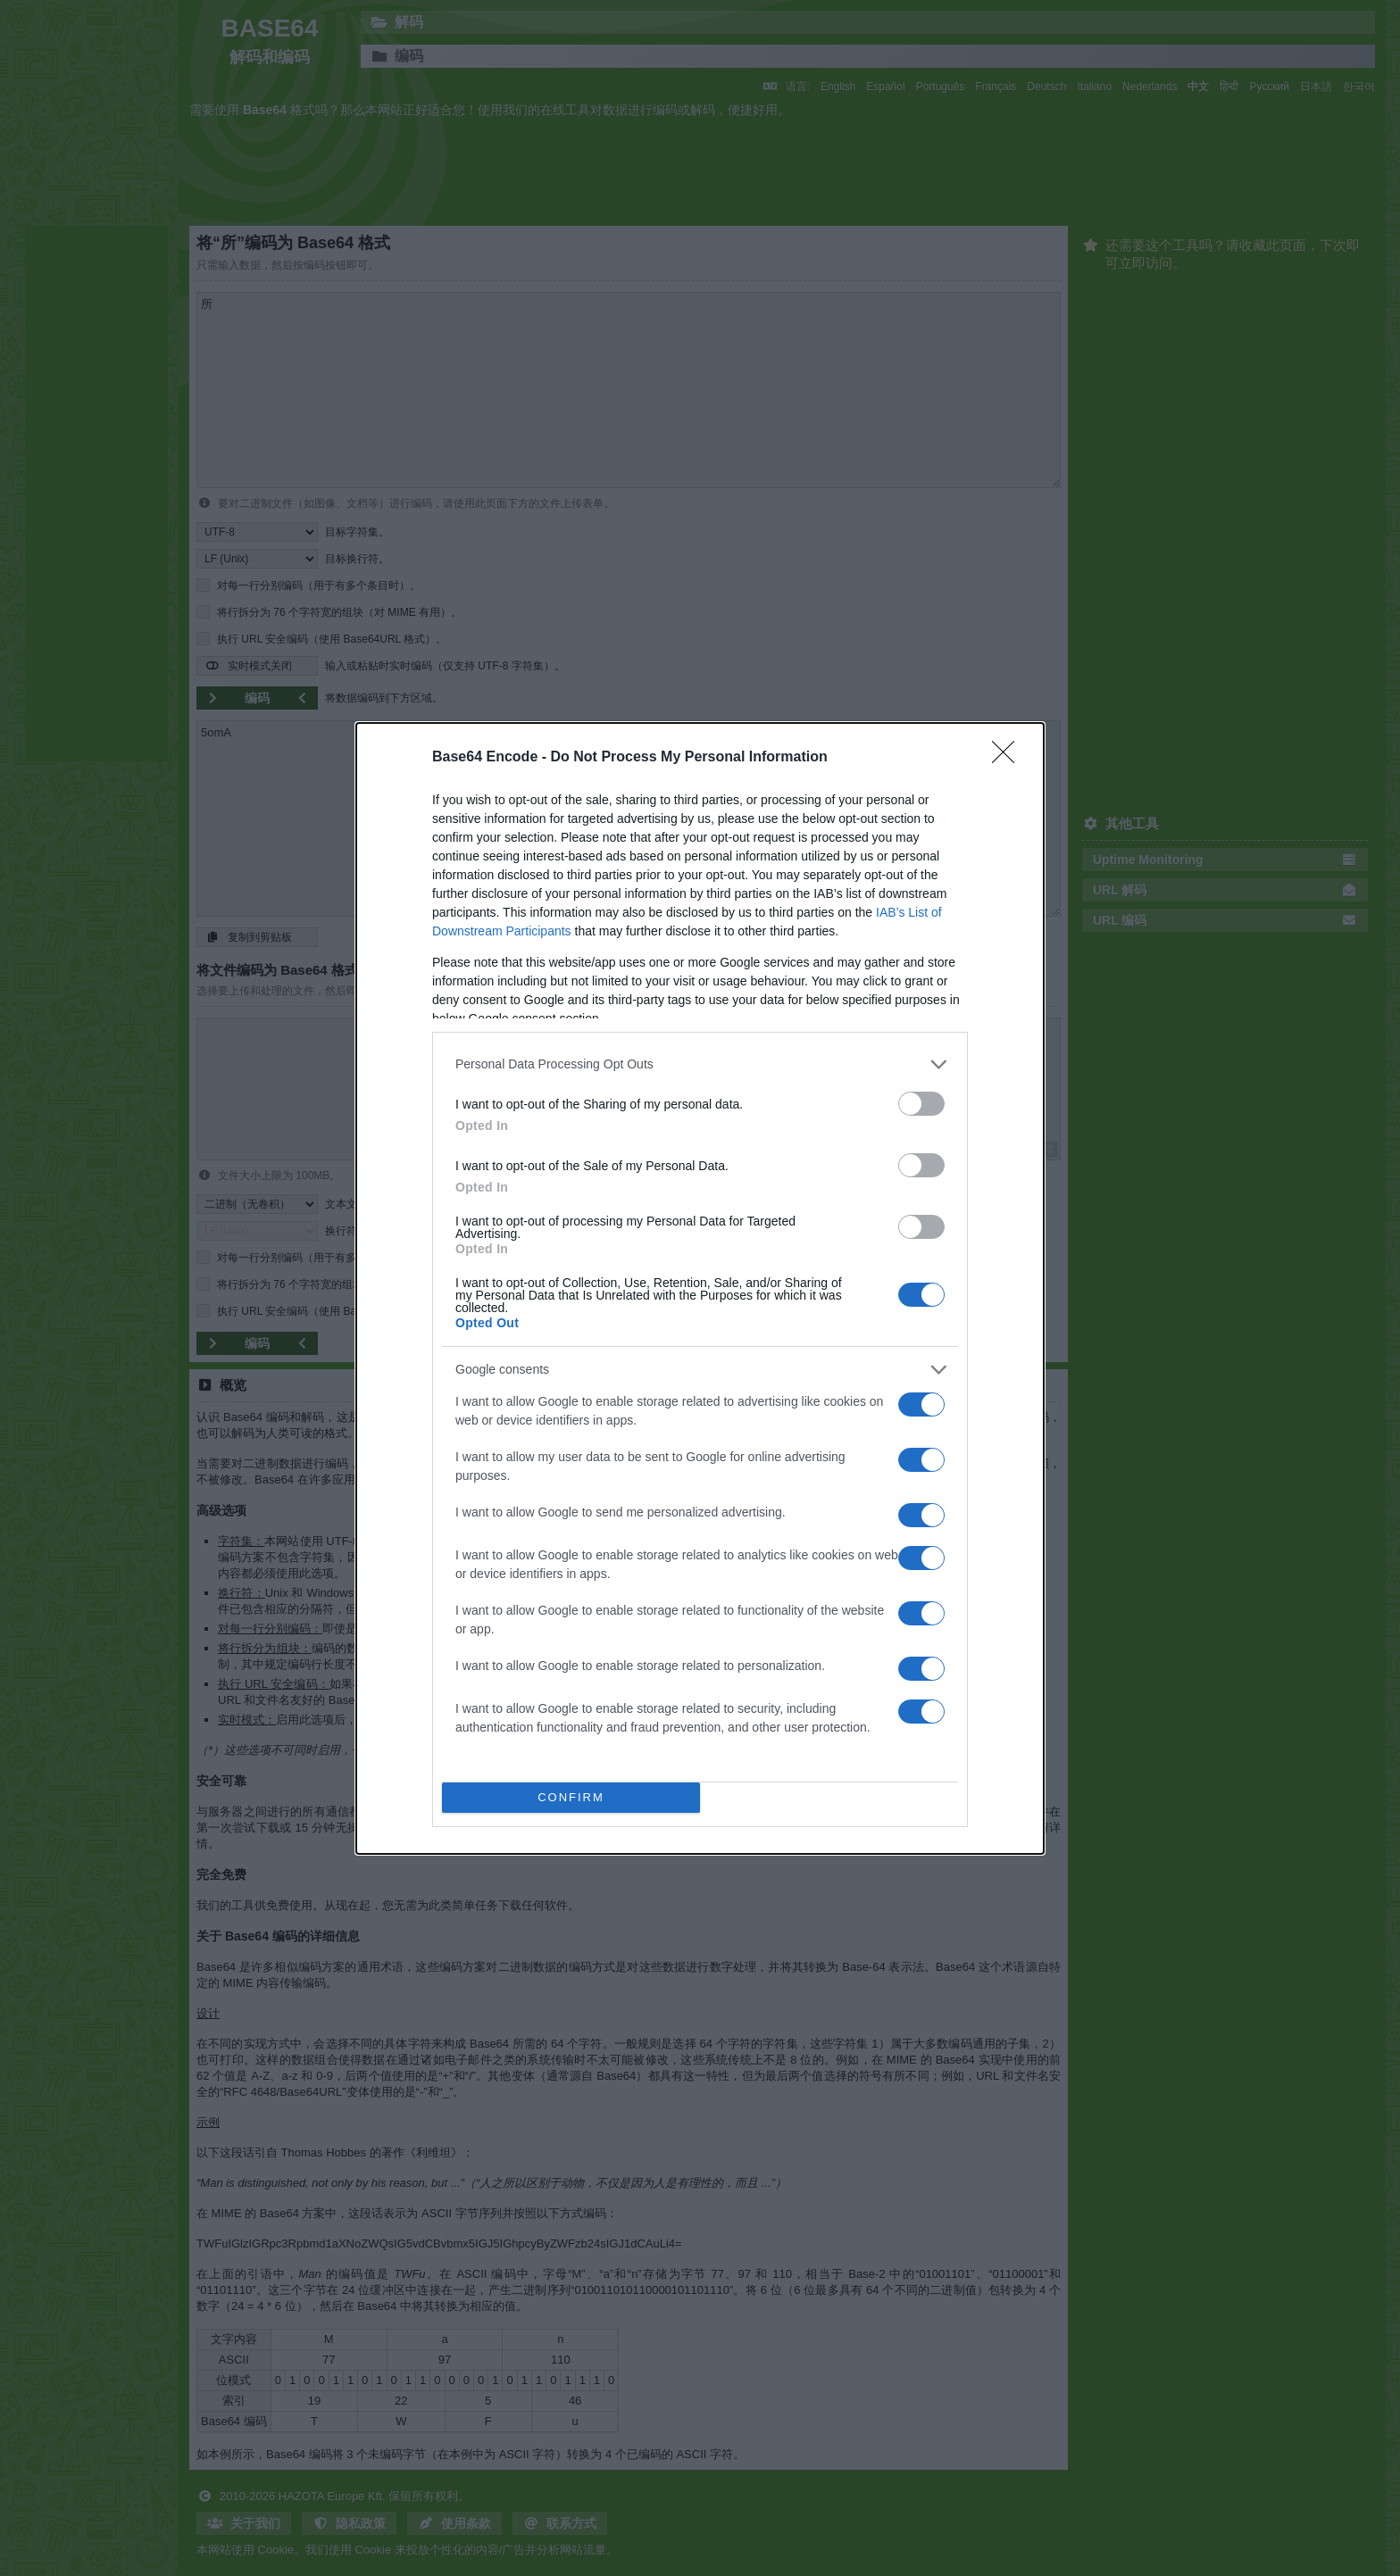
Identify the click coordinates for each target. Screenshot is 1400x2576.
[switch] (921, 1104)
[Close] (1009, 758)
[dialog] (700, 1288)
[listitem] (700, 1064)
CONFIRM (571, 1797)
